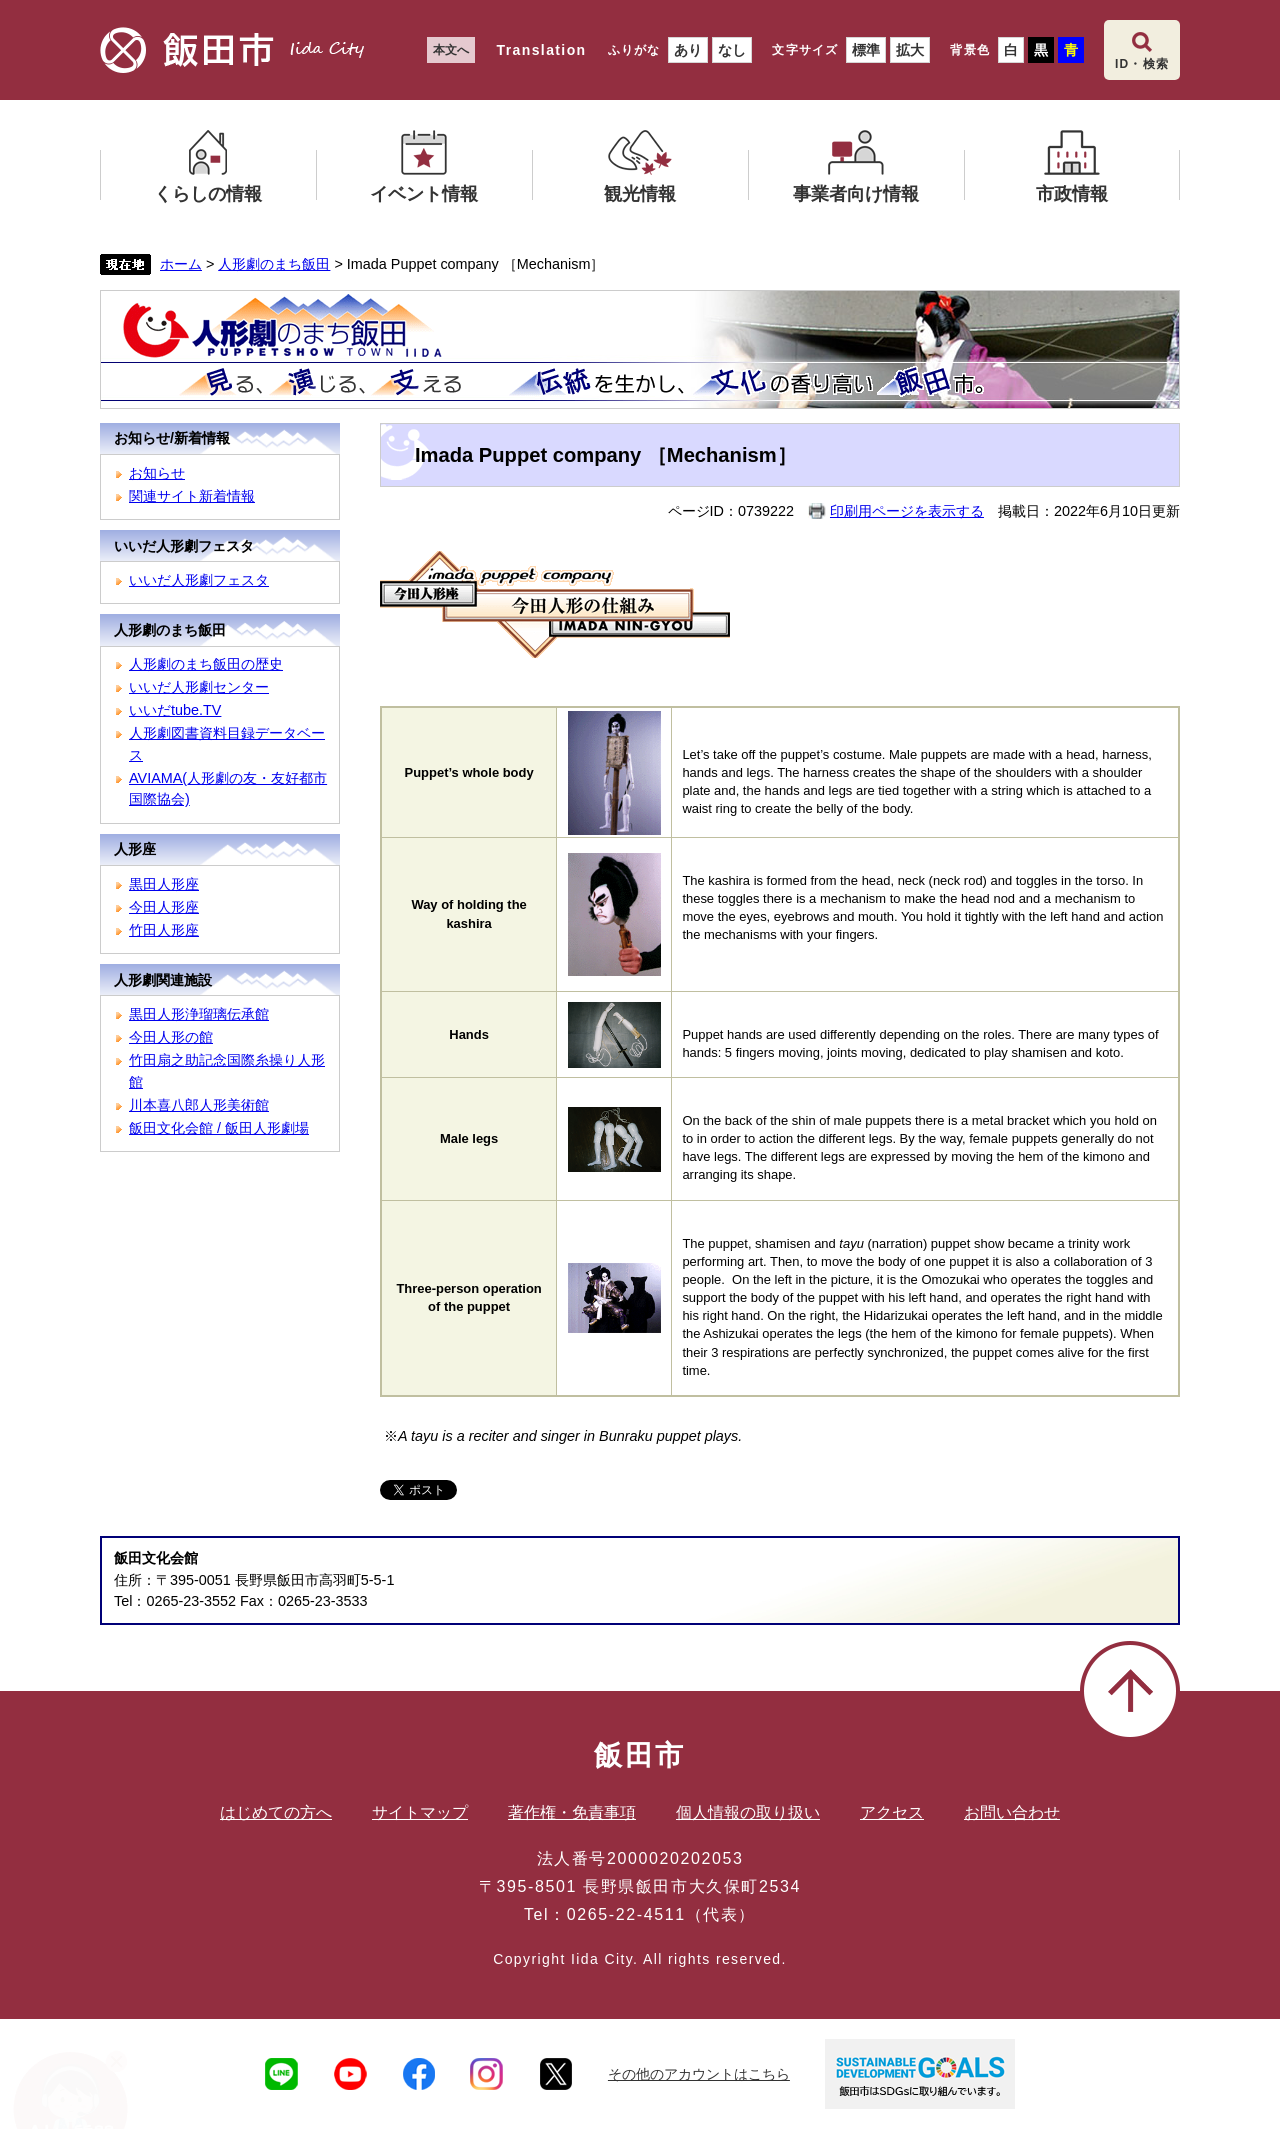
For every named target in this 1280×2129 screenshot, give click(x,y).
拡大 (910, 50)
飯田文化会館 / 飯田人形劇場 (219, 1128)
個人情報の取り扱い (748, 1812)
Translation (541, 50)
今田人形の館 (171, 1037)
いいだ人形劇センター (199, 687)
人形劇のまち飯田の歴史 (206, 664)
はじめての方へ (276, 1812)
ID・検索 (1142, 64)
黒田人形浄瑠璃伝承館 (199, 1014)
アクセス (892, 1812)
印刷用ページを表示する (907, 511)
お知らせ (157, 473)
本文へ (451, 50)
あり (688, 50)
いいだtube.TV (175, 710)
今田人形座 (164, 907)
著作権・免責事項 (572, 1812)
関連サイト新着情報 (192, 496)
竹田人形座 (164, 930)
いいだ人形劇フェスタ (199, 580)
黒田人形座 (164, 884)
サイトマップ (420, 1812)
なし (732, 50)
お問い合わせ (1012, 1812)
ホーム (181, 264)
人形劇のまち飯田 (274, 264)
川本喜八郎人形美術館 (199, 1105)
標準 (866, 50)
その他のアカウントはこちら (699, 2074)
